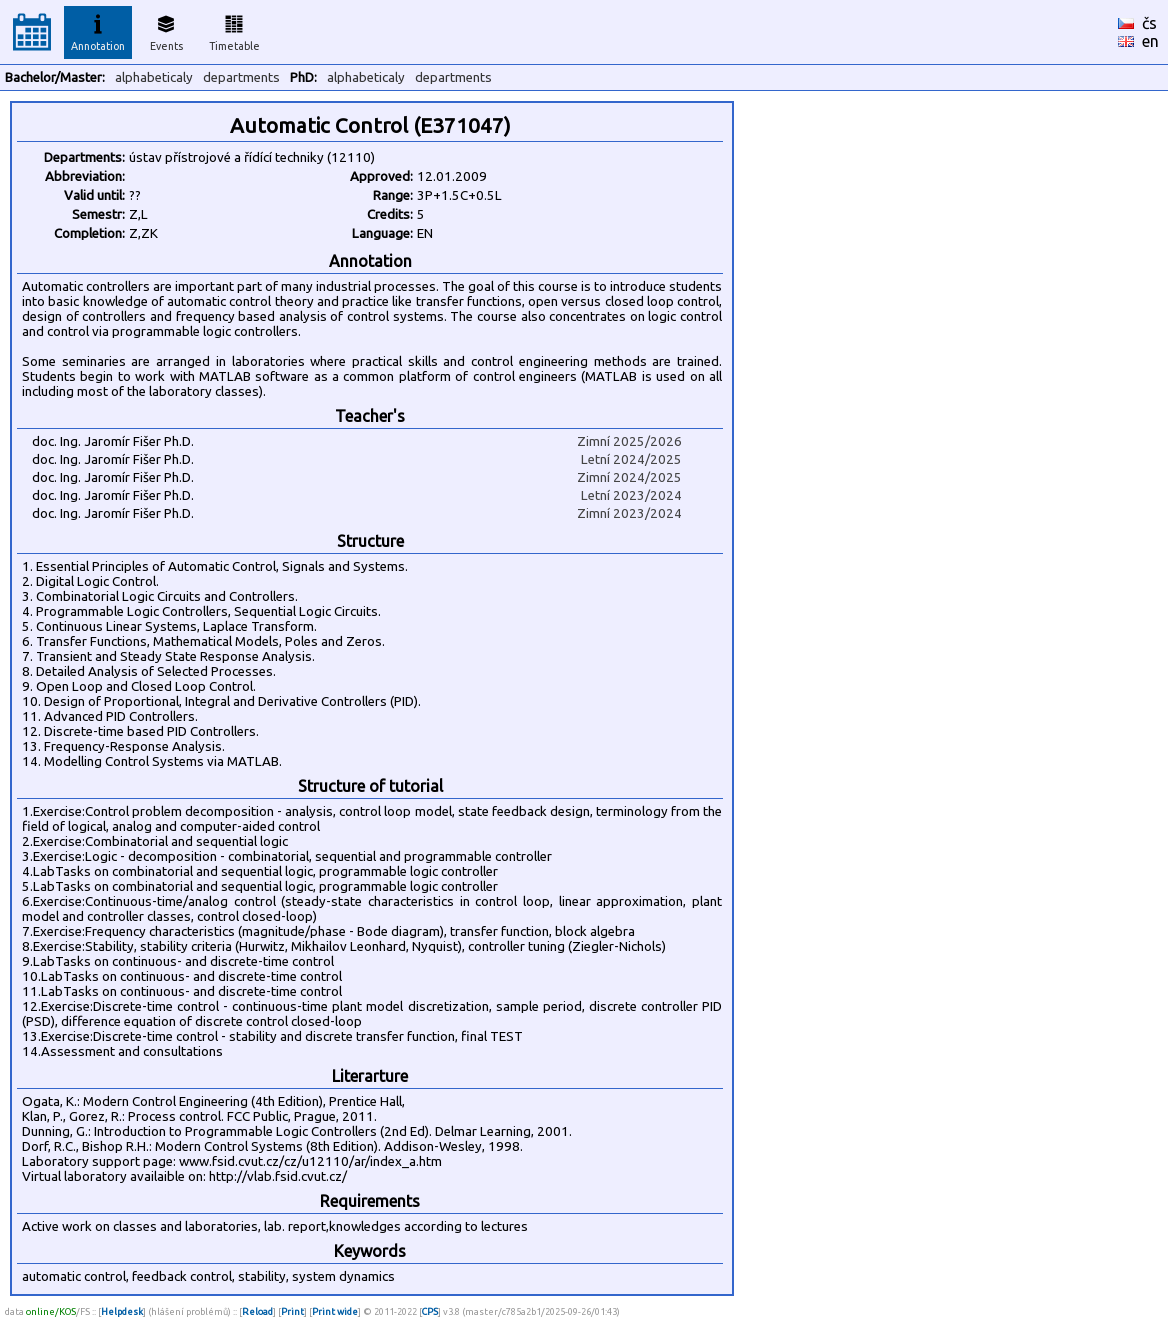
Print (292, 1311)
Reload (257, 1311)
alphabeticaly (154, 77)
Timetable (234, 30)
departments (241, 77)
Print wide (335, 1311)
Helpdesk (122, 1311)
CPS (430, 1311)
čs (1149, 23)
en (1150, 41)
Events (166, 30)
